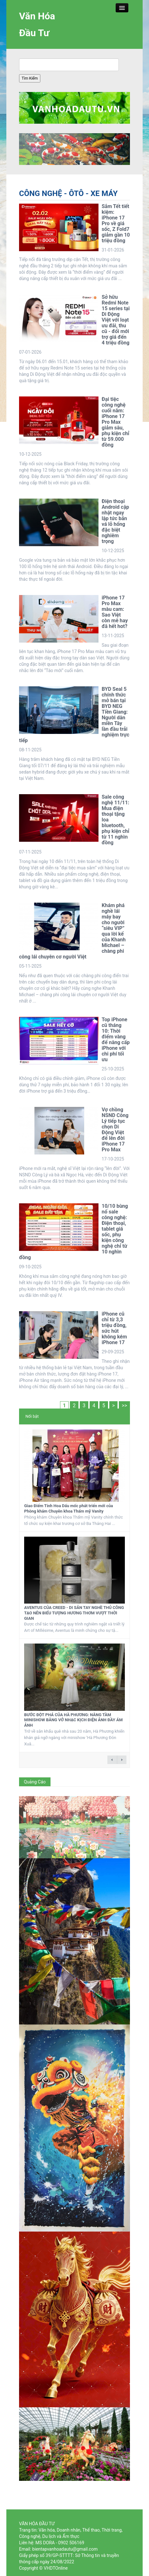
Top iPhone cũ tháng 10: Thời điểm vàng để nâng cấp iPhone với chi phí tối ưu (116, 1039)
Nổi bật (32, 1416)
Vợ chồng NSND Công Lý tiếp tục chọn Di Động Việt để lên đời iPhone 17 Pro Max (115, 1130)
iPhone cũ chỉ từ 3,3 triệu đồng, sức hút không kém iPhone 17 (114, 1328)
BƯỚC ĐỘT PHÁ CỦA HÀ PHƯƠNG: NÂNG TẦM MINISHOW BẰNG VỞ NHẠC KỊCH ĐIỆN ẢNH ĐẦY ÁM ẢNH (73, 1720)
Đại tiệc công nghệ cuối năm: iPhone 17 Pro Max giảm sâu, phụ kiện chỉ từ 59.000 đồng (115, 422)
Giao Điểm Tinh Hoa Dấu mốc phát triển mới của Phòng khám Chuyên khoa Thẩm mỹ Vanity (68, 1508)
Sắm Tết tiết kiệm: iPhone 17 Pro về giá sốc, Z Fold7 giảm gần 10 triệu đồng (116, 223)
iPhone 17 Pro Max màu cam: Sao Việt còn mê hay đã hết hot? (115, 612)
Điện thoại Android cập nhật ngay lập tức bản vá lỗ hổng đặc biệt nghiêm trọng (115, 521)
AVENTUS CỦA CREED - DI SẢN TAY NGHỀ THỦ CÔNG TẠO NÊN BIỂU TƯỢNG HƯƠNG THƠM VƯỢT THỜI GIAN (74, 1613)
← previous (112, 1759)
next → (121, 1759)
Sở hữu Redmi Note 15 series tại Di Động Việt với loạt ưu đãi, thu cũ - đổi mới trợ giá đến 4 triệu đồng (116, 320)
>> (124, 1405)
